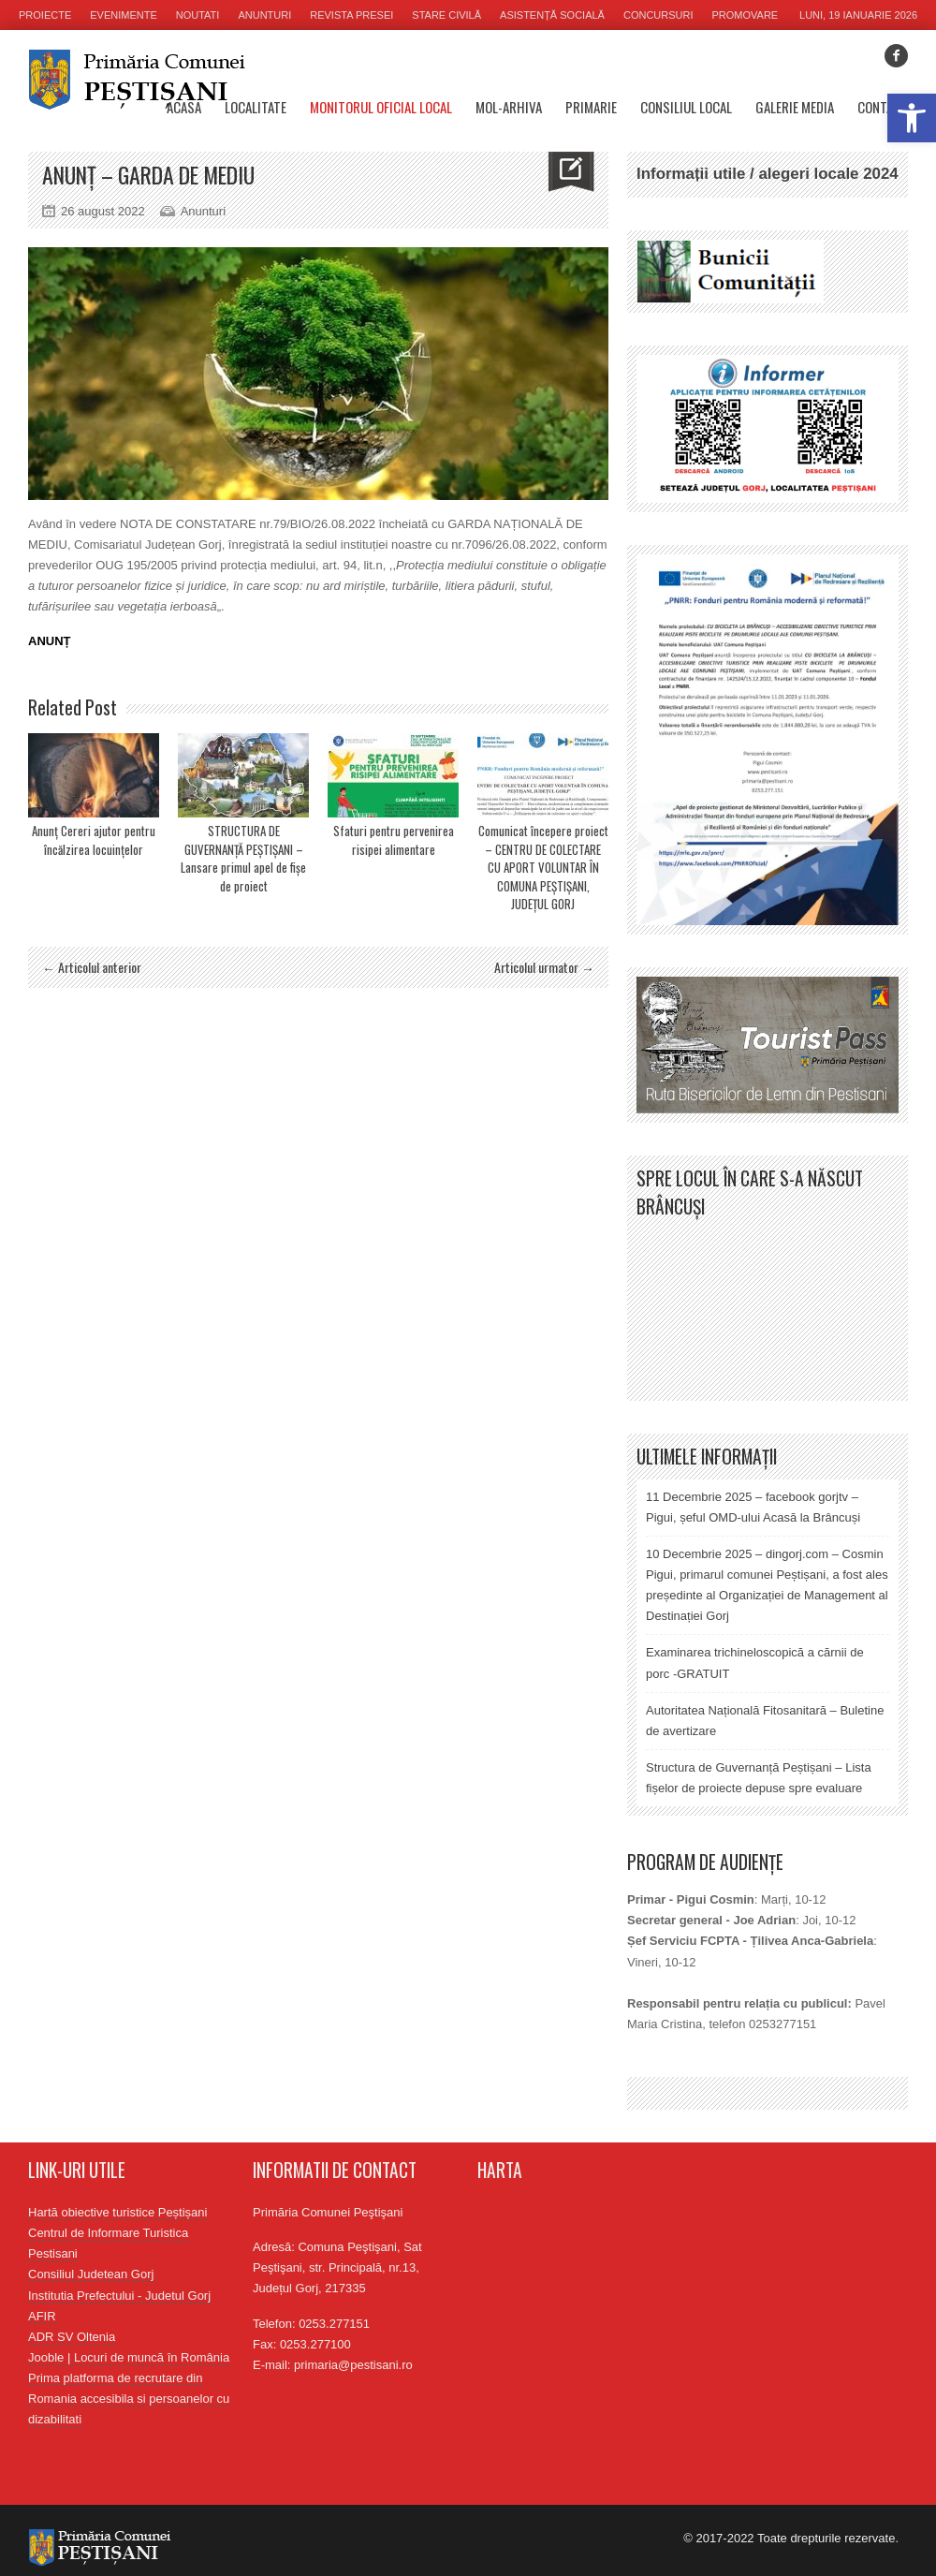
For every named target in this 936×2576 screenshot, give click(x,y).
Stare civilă (446, 15)
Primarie (591, 106)
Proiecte (45, 15)
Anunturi (264, 15)
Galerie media (794, 106)
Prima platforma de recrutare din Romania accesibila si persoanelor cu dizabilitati (128, 2398)
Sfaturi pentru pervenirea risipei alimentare (393, 840)
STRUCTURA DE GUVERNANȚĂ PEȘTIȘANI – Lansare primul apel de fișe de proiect (243, 858)
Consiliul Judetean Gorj (91, 2274)
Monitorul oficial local (381, 106)
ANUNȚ (49, 641)
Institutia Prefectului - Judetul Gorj (119, 2296)
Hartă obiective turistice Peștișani (117, 2212)
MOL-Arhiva (508, 106)
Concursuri (658, 15)
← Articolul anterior (91, 967)
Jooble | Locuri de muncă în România (128, 2357)
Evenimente (123, 15)
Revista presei (351, 15)
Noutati (198, 15)
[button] (911, 118)
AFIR (42, 2316)
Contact (882, 106)
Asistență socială (552, 15)
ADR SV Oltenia (71, 2337)
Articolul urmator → (544, 967)
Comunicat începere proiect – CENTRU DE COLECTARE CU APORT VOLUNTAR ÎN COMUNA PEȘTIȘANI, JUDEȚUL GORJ (543, 867)
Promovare (745, 15)
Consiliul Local (686, 106)
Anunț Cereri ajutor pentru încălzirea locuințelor (93, 840)
